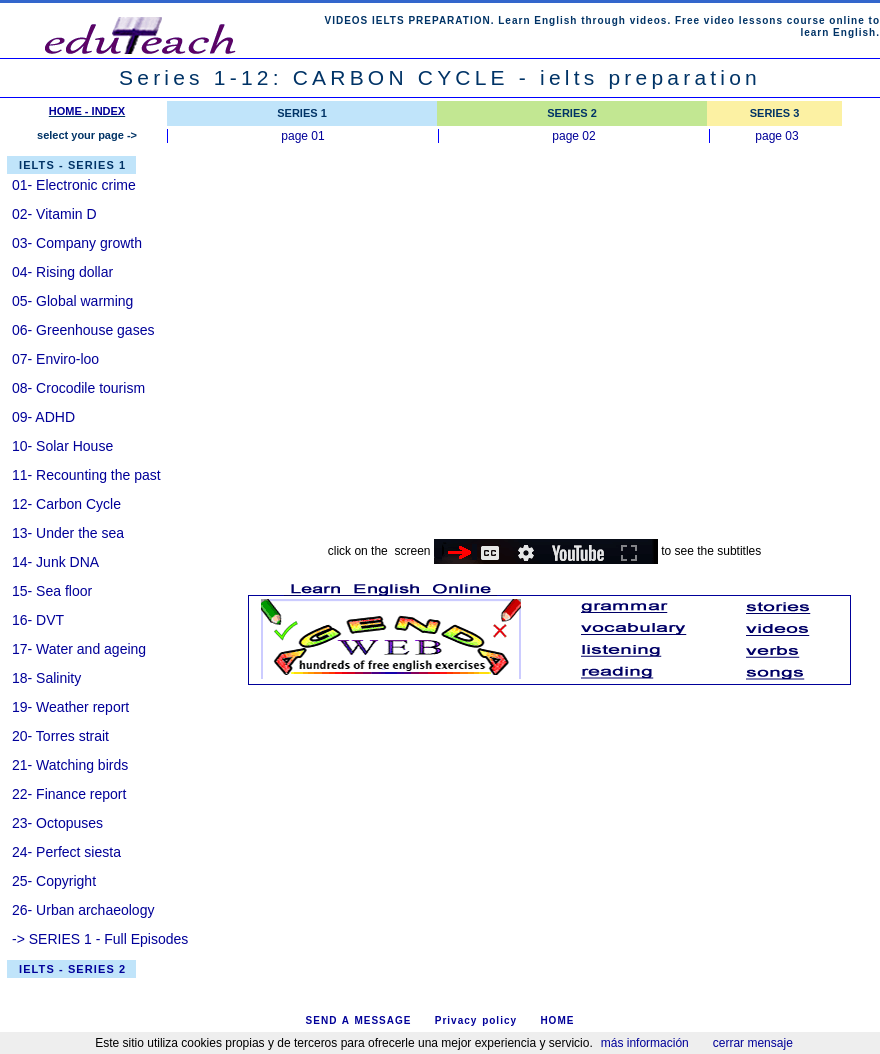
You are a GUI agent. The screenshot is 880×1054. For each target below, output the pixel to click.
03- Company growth (77, 243)
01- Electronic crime (74, 185)
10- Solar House (62, 446)
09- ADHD (43, 417)
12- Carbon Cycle (66, 504)
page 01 (302, 136)
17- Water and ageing (79, 649)
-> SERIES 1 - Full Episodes (100, 939)
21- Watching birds (70, 765)
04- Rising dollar (62, 272)
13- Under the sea (68, 533)
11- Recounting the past (86, 475)
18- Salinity (46, 678)
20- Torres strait (60, 736)
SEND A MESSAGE (359, 1020)
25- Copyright (54, 881)
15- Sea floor (52, 591)
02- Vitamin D (54, 214)
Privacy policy (476, 1020)
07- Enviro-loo (55, 359)
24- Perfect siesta (66, 852)
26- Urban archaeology (83, 910)
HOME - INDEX (87, 111)
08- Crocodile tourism (78, 388)
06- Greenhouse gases (83, 330)
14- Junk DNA (55, 562)
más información (645, 1043)
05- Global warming (72, 301)
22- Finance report (69, 794)
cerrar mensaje (753, 1043)
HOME (557, 1020)
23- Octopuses (57, 823)
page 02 (573, 136)
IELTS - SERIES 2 (72, 969)
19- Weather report (70, 707)
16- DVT (38, 620)
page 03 (776, 136)
